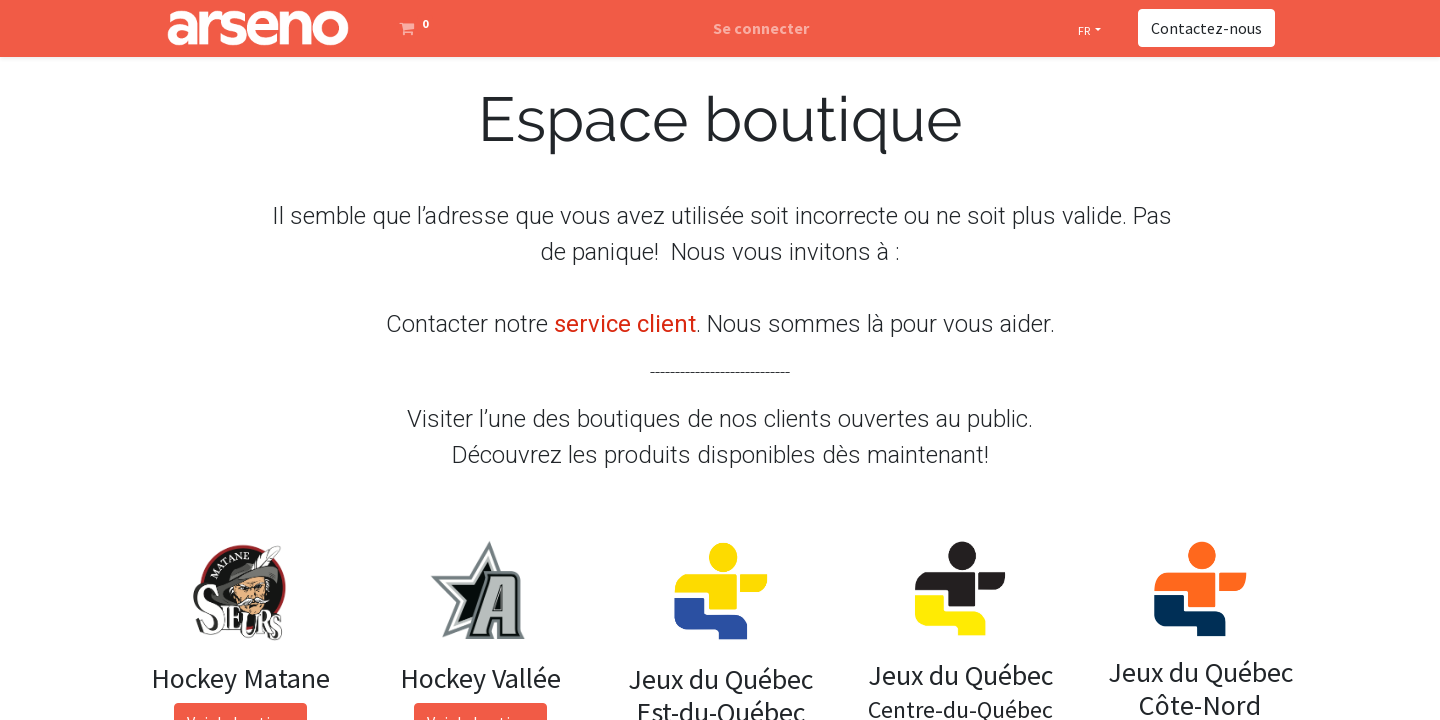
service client (625, 324)
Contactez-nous (1206, 28)
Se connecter (761, 28)
